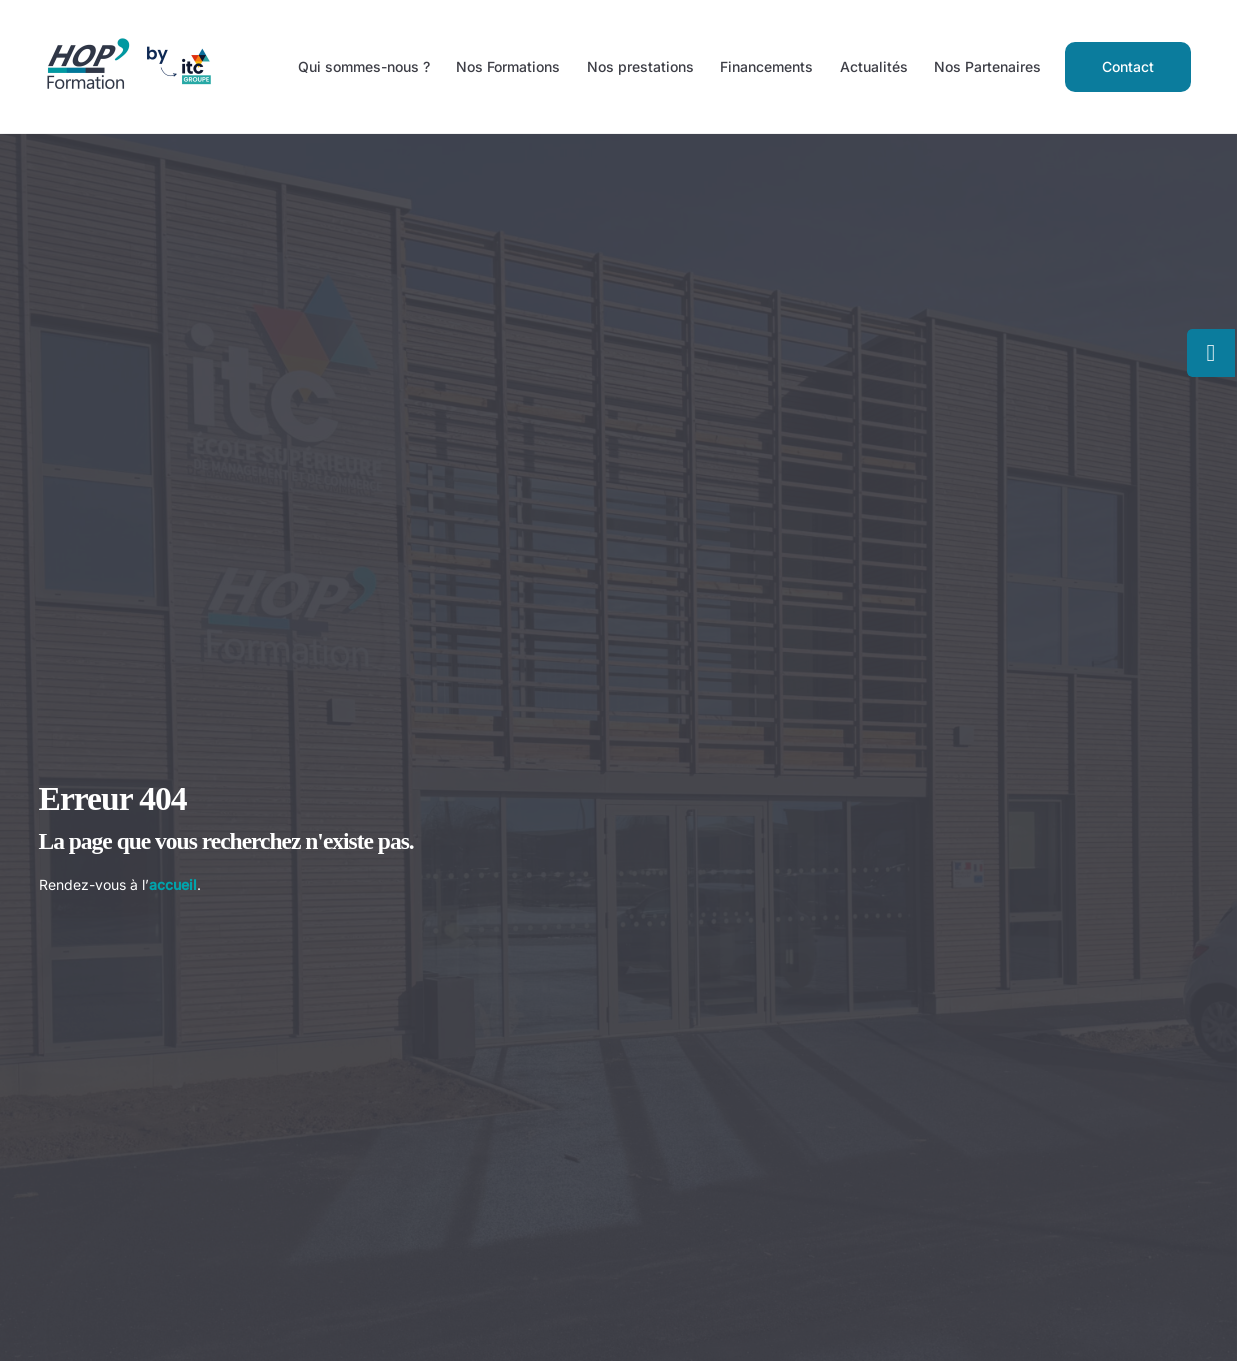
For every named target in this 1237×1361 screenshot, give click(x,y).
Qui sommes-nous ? (364, 66)
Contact (1128, 66)
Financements (766, 66)
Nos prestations (640, 66)
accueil (173, 884)
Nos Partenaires (987, 66)
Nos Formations (508, 66)
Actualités (874, 66)
